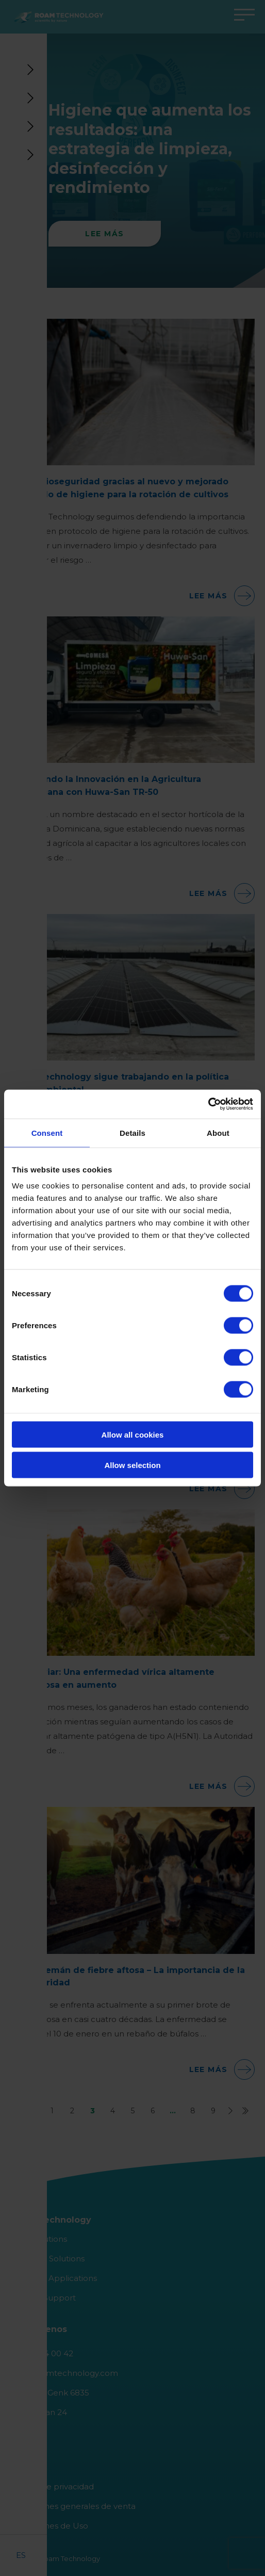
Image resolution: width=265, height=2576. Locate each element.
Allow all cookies (133, 1434)
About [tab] (218, 1132)
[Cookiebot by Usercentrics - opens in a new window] (208, 1104)
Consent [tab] (47, 1132)
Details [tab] (132, 1132)
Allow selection (132, 1464)
